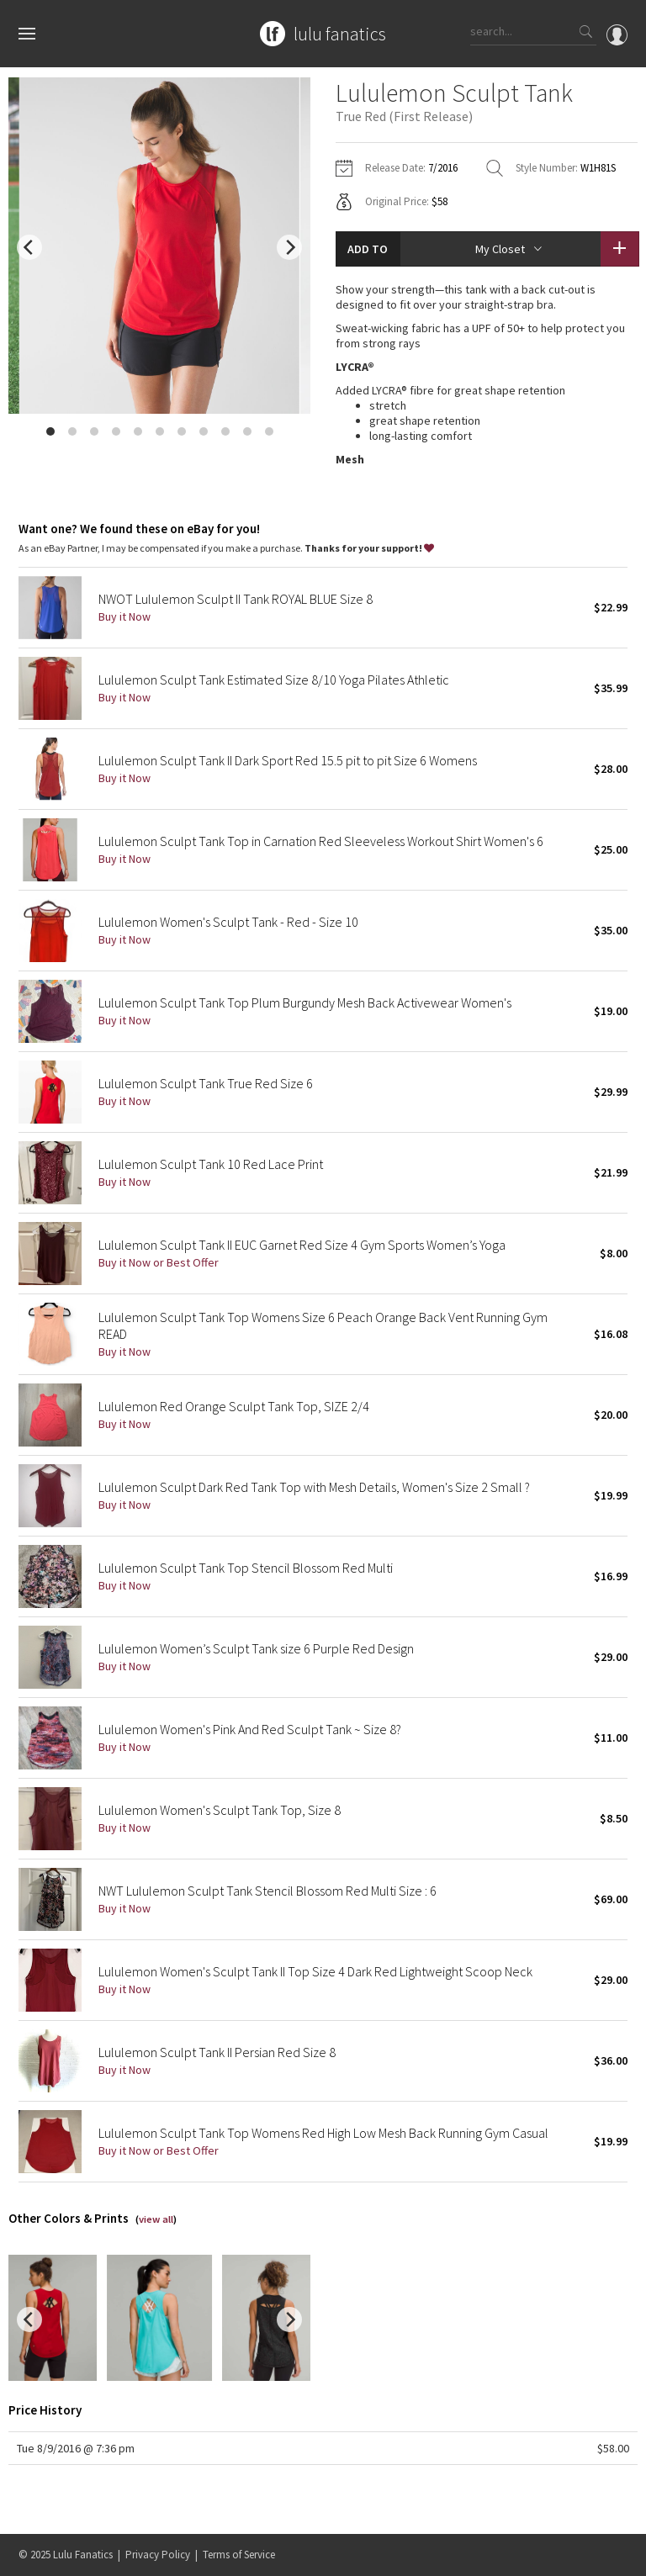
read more (486, 499)
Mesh (350, 459)
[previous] (29, 247)
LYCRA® (355, 366)
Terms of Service (239, 2554)
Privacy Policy (157, 2554)
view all (156, 2236)
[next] (289, 247)
